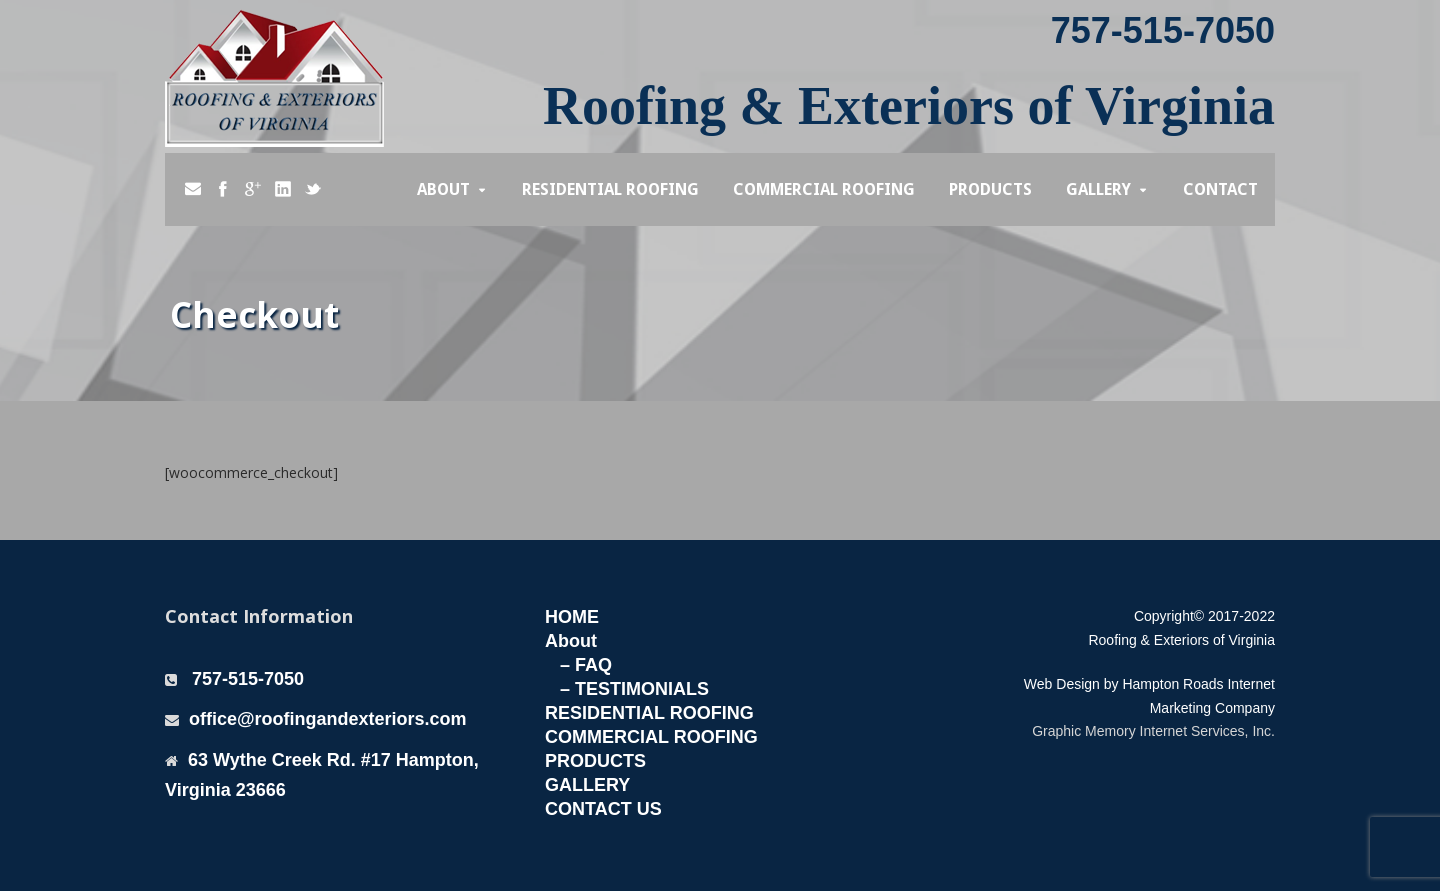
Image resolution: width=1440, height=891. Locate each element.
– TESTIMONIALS (634, 689)
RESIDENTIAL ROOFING (649, 713)
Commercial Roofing (824, 189)
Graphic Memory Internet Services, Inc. (1153, 731)
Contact (1220, 189)
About (443, 189)
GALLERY (587, 785)
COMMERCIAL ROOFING (651, 737)
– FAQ (586, 665)
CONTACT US (603, 809)
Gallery (1098, 189)
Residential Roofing (610, 189)
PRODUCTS (595, 761)
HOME (572, 617)
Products (990, 189)
